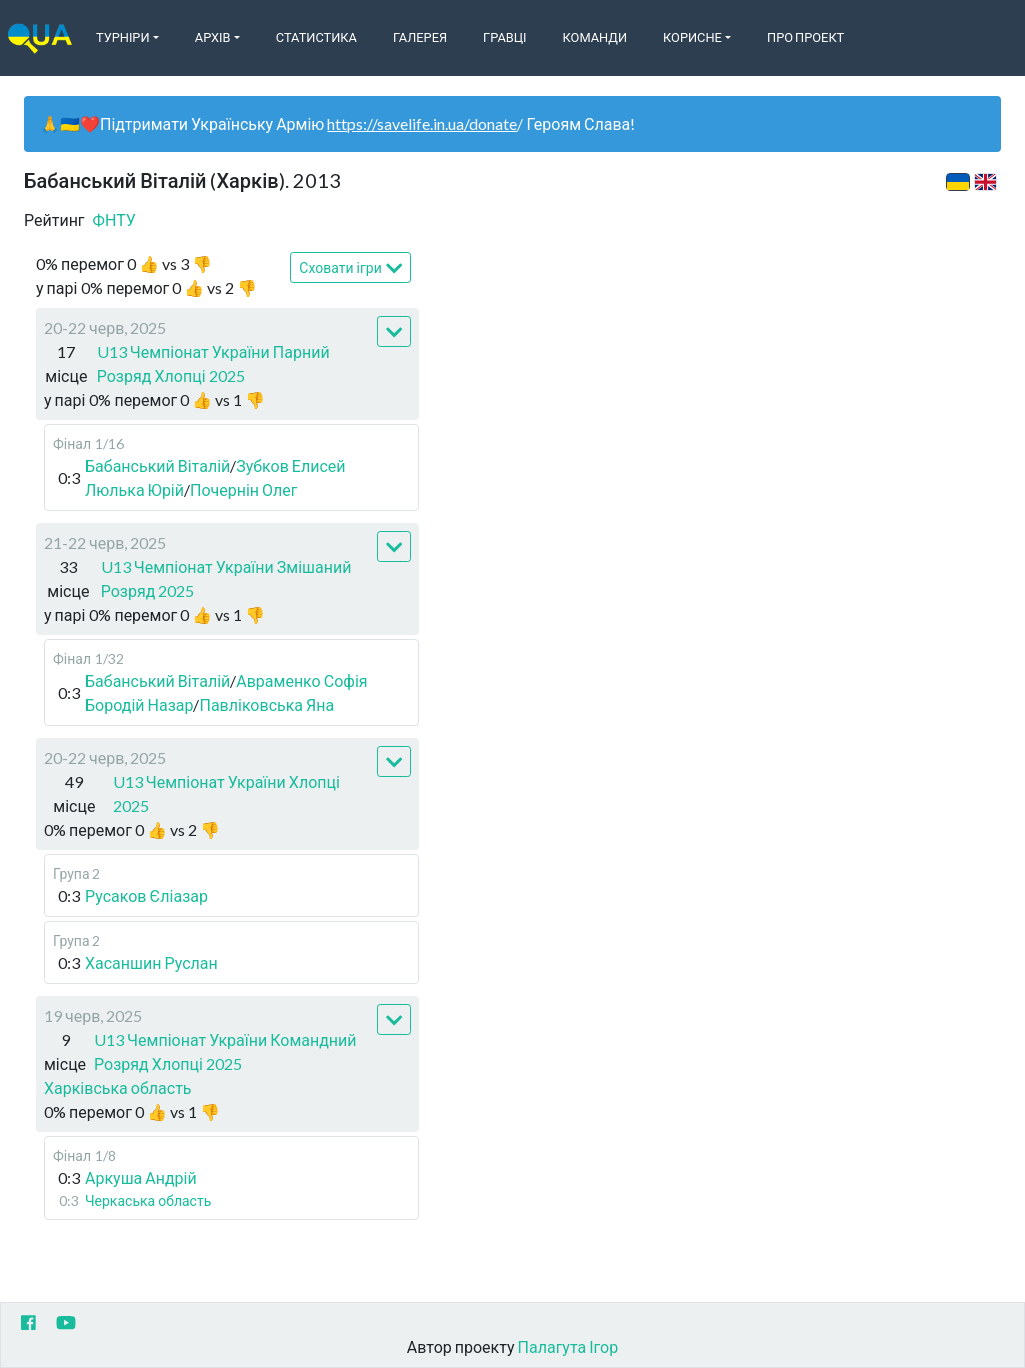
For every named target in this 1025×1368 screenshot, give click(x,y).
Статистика (316, 37)
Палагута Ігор (568, 1346)
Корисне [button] (692, 37)
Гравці (505, 37)
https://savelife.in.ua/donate (422, 123)
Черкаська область (148, 1200)
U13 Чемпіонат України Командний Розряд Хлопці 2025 (225, 1051)
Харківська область (118, 1087)
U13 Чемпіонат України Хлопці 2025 (226, 793)
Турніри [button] (123, 37)
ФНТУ (114, 219)
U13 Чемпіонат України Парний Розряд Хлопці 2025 (213, 363)
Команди (595, 37)
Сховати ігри (350, 268)
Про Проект (805, 37)
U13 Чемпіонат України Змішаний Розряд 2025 (226, 578)
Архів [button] (213, 37)
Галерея (420, 37)
